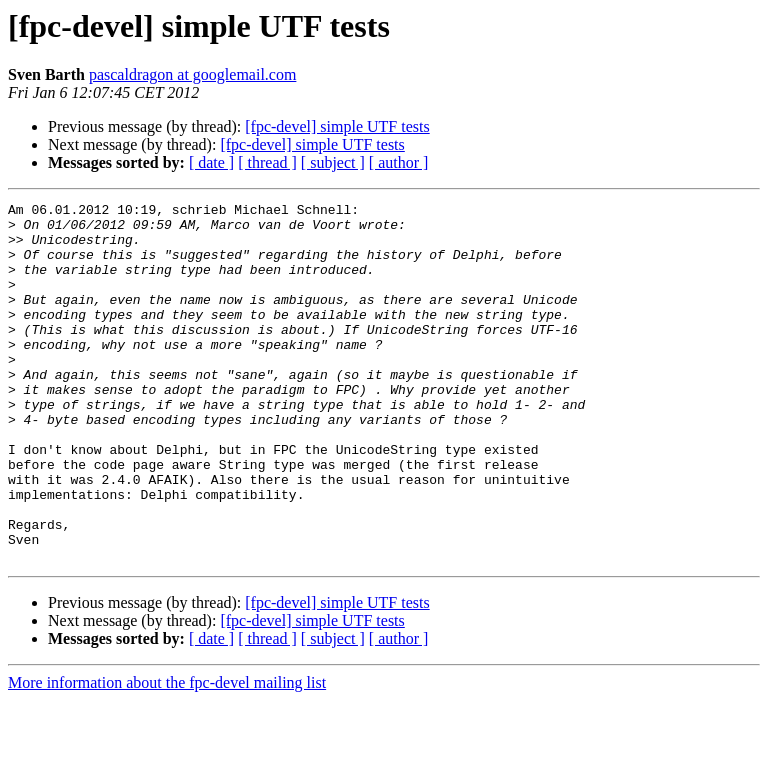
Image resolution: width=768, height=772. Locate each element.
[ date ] (211, 162)
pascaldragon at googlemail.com (192, 74)
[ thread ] (267, 162)
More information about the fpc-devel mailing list (167, 754)
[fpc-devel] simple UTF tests (337, 126)
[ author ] (399, 162)
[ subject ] (333, 162)
